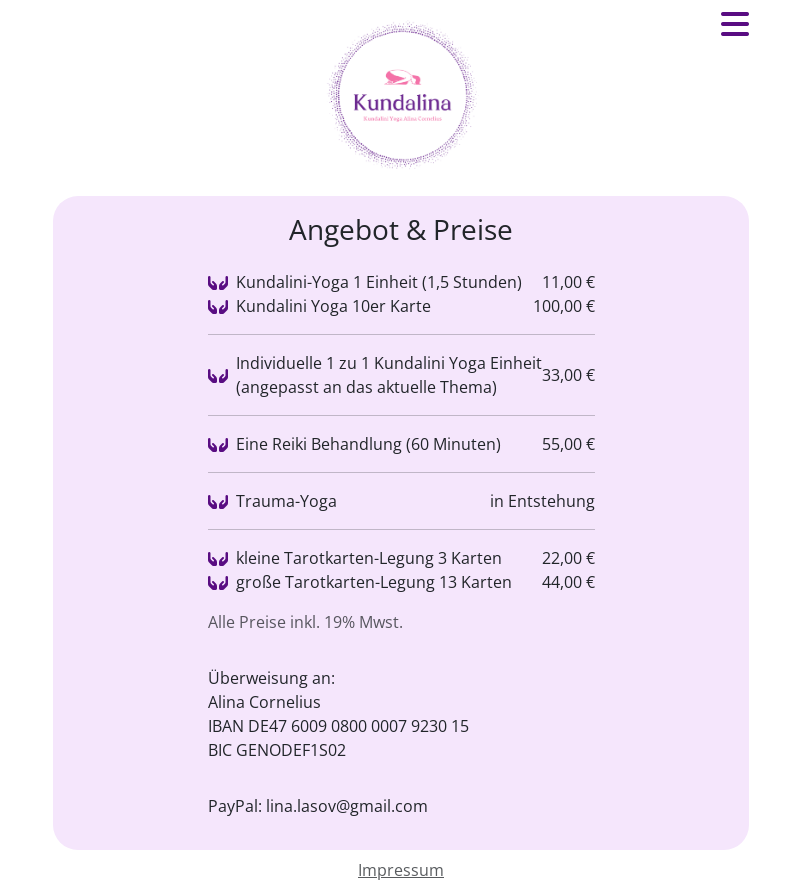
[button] (735, 30)
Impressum (401, 870)
